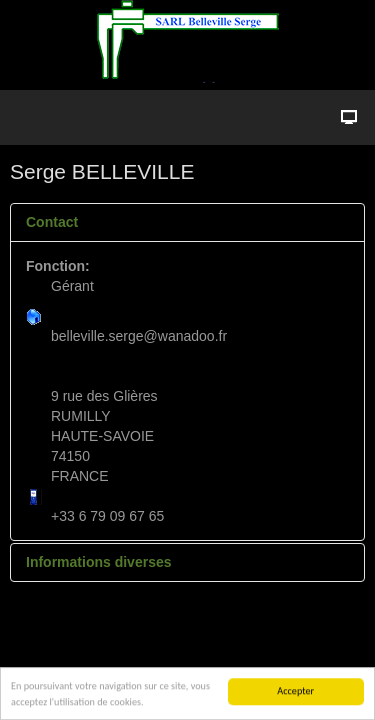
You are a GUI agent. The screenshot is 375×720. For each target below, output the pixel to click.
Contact (52, 222)
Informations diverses (99, 562)
